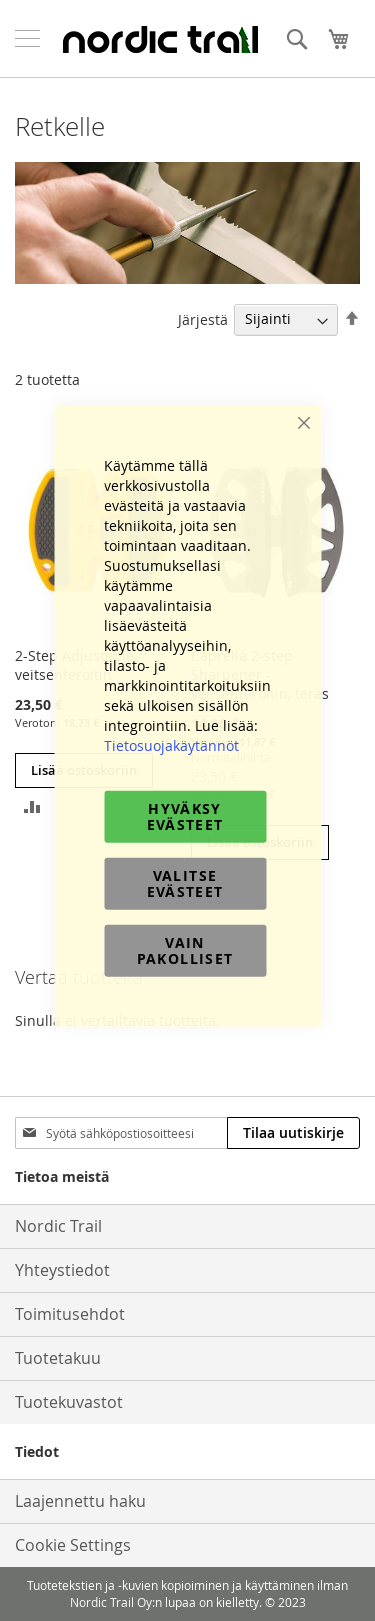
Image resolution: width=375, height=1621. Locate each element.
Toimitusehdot (70, 1314)
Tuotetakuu (58, 1358)
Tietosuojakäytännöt (171, 744)
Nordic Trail (58, 1226)
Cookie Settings (73, 1545)
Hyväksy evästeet (185, 815)
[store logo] (160, 39)
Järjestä (203, 318)
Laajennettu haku (80, 1501)
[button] (32, 805)
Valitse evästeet (185, 882)
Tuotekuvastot (69, 1402)
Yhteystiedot (62, 1270)
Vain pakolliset (185, 949)
